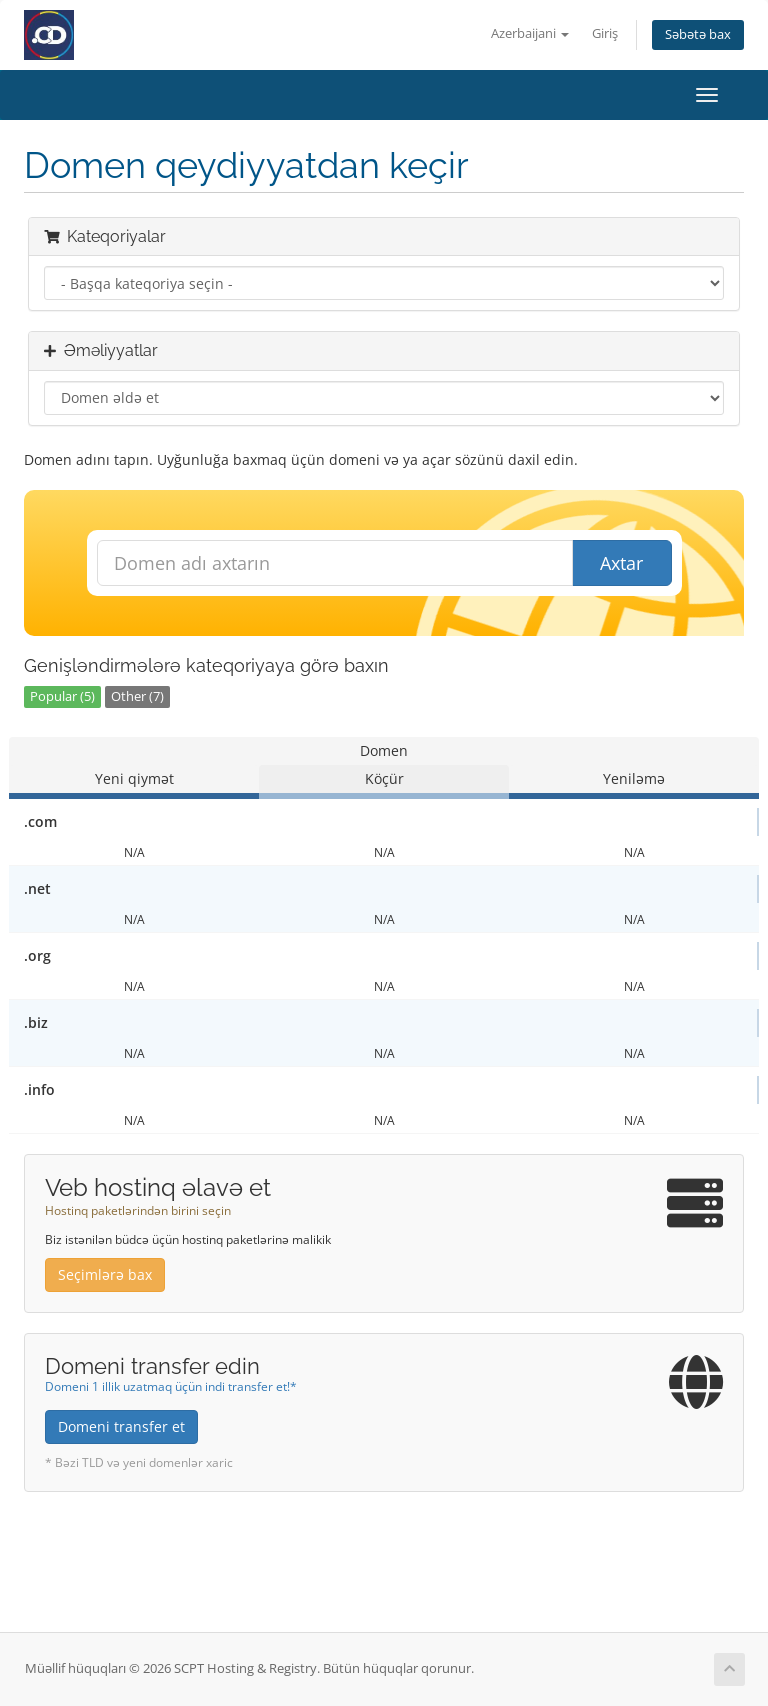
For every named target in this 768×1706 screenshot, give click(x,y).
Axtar (621, 563)
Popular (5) (62, 696)
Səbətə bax (698, 34)
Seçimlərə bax (105, 1274)
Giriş (605, 33)
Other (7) (137, 696)
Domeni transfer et (121, 1426)
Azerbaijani (530, 33)
